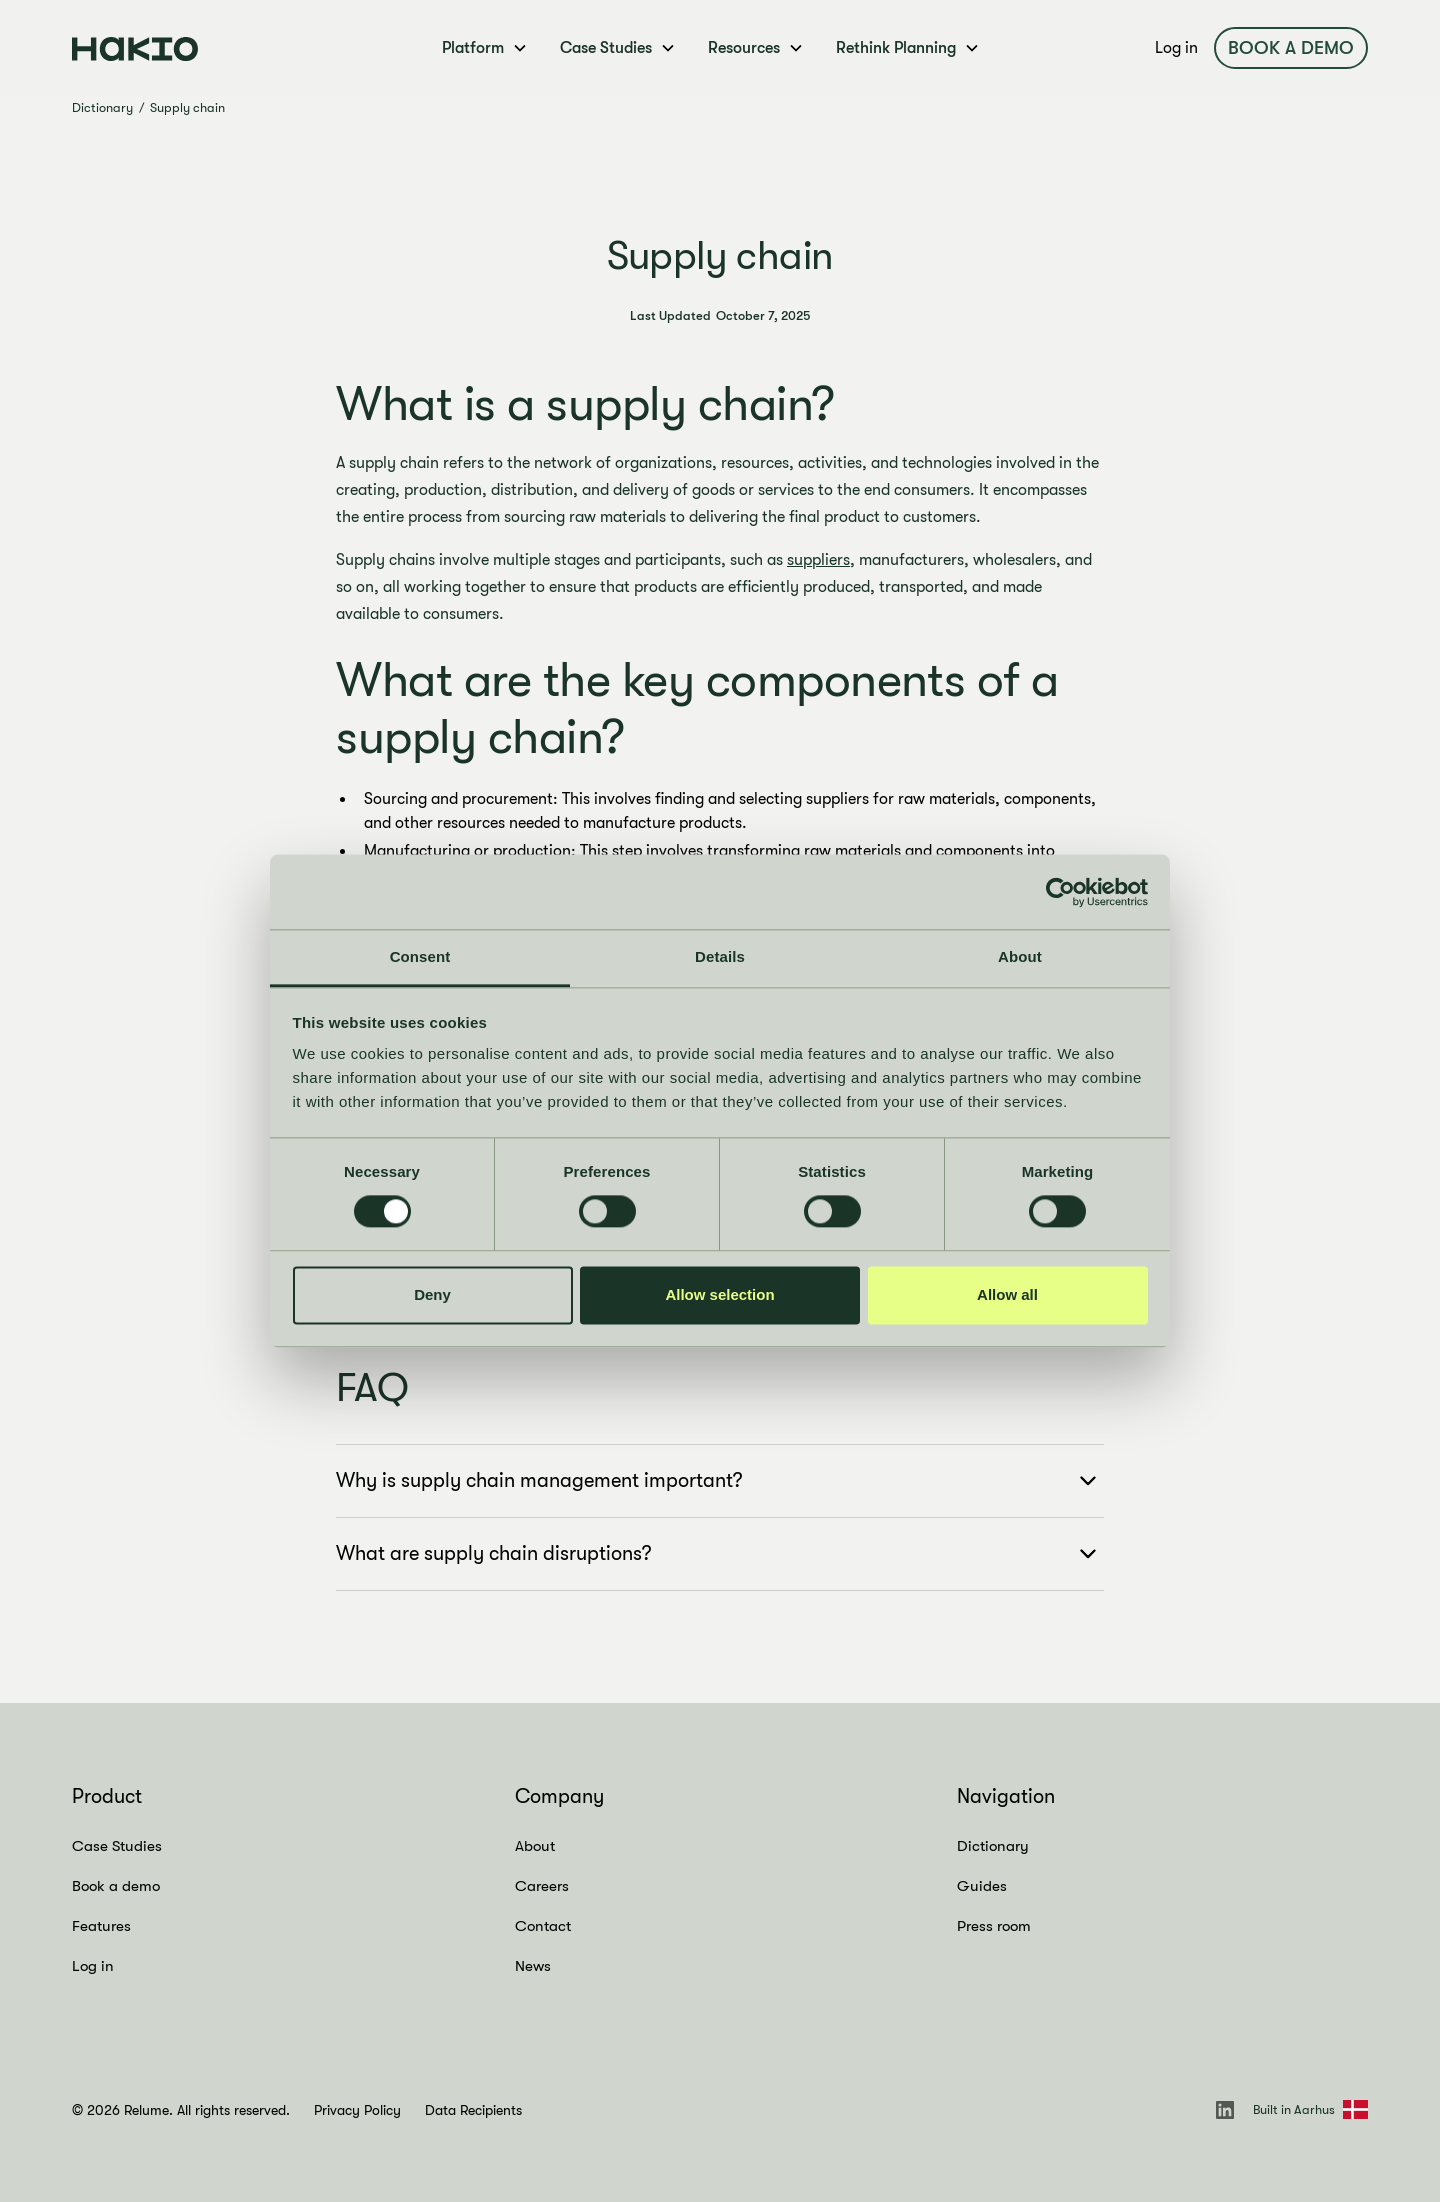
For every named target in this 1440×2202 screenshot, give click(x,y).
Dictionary (102, 107)
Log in (1176, 48)
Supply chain (187, 107)
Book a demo (1291, 48)
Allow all (1007, 1294)
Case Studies (117, 1846)
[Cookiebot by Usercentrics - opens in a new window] (1060, 892)
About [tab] (1020, 956)
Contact (543, 1926)
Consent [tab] (420, 956)
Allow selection (719, 1294)
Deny (432, 1294)
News (533, 1966)
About (535, 1846)
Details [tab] (720, 956)
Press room (994, 1926)
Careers (542, 1886)
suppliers (818, 560)
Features (101, 1926)
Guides (982, 1886)
